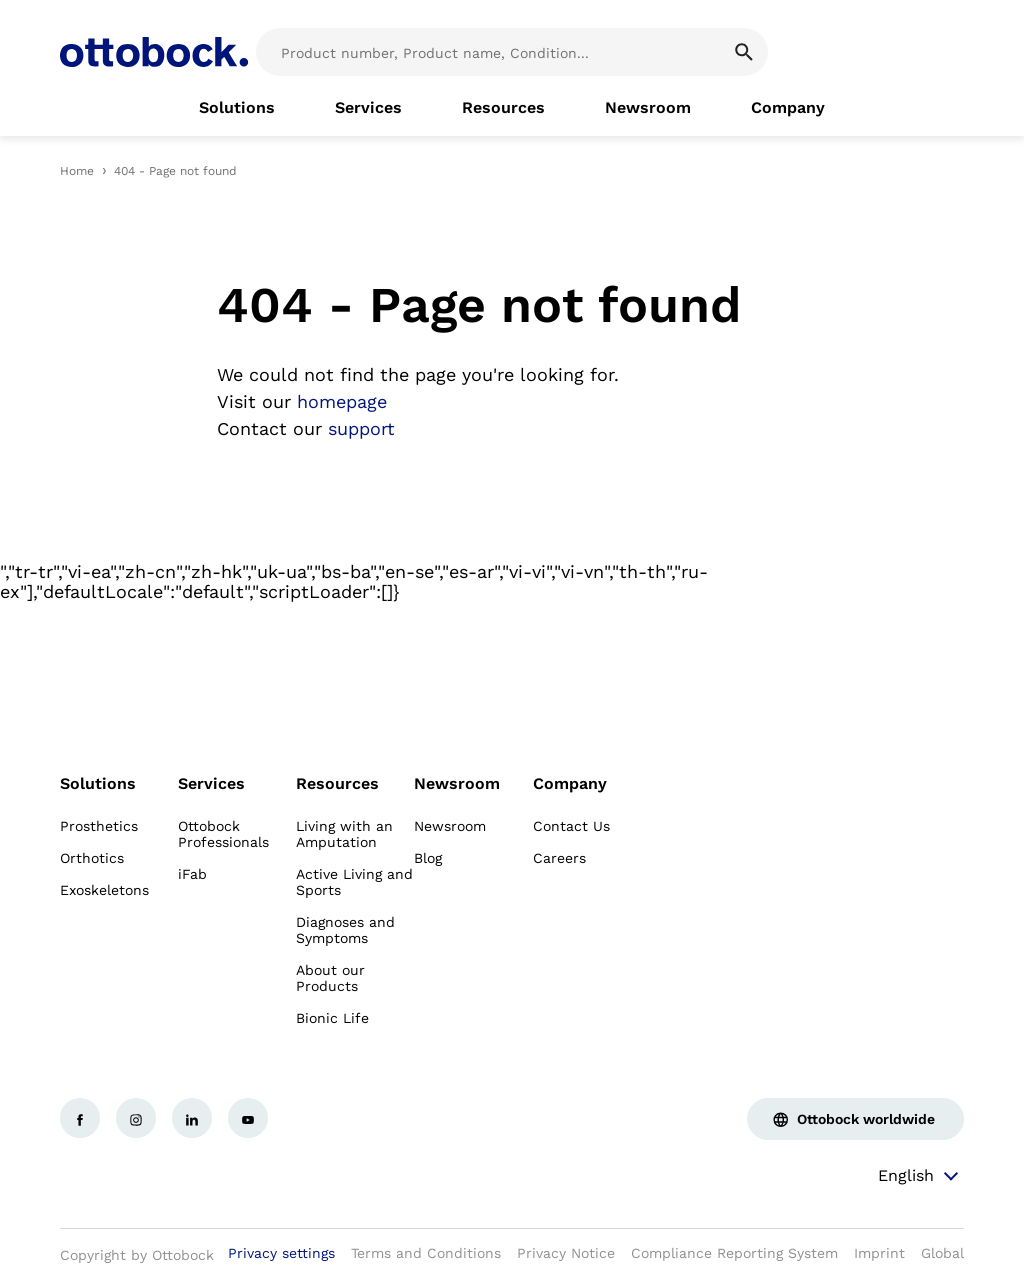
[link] (237, 108)
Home (77, 171)
